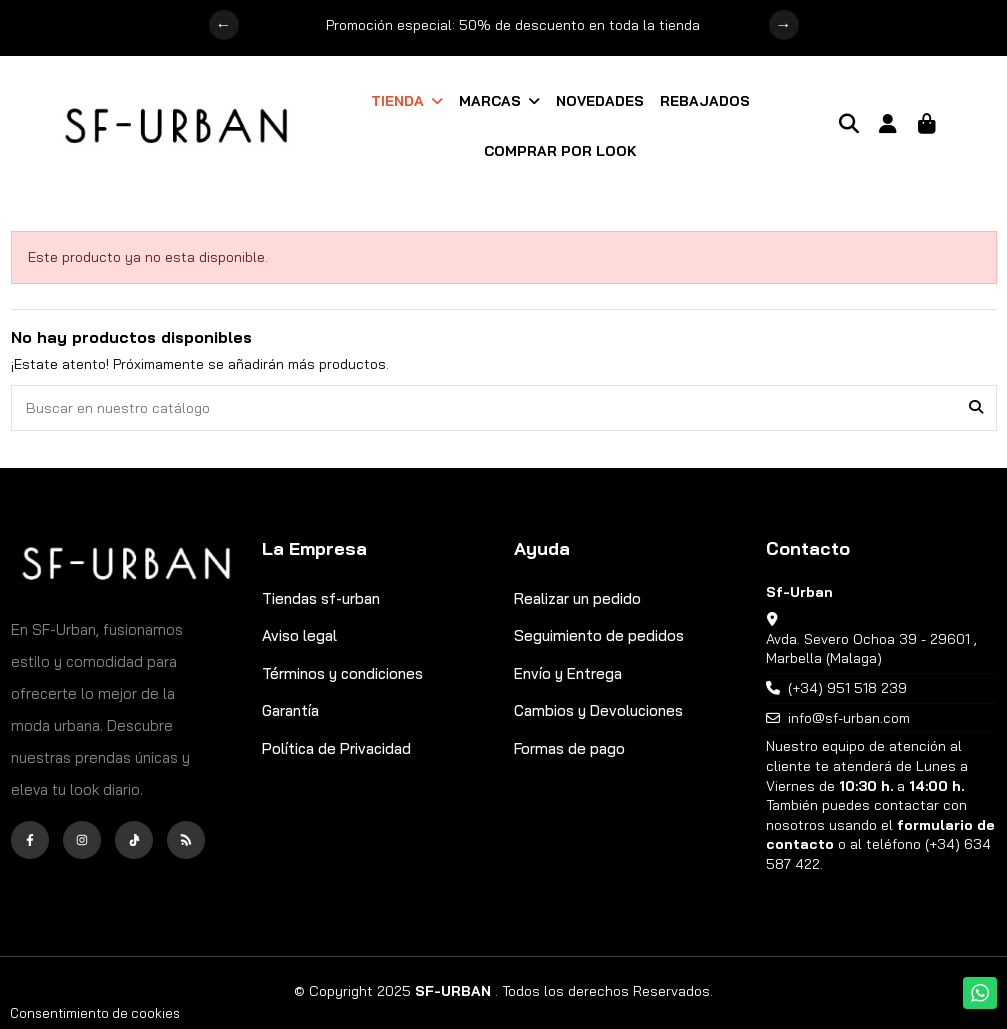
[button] (407, 101)
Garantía (290, 710)
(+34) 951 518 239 (847, 688)
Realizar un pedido (577, 598)
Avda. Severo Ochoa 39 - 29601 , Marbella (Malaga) (871, 649)
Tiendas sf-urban (321, 598)
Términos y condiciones (342, 673)
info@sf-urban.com (849, 718)
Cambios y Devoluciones (598, 710)
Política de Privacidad (336, 748)
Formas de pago (569, 748)
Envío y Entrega (568, 673)
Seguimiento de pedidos (599, 635)
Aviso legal (299, 635)
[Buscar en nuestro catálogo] (976, 407)
